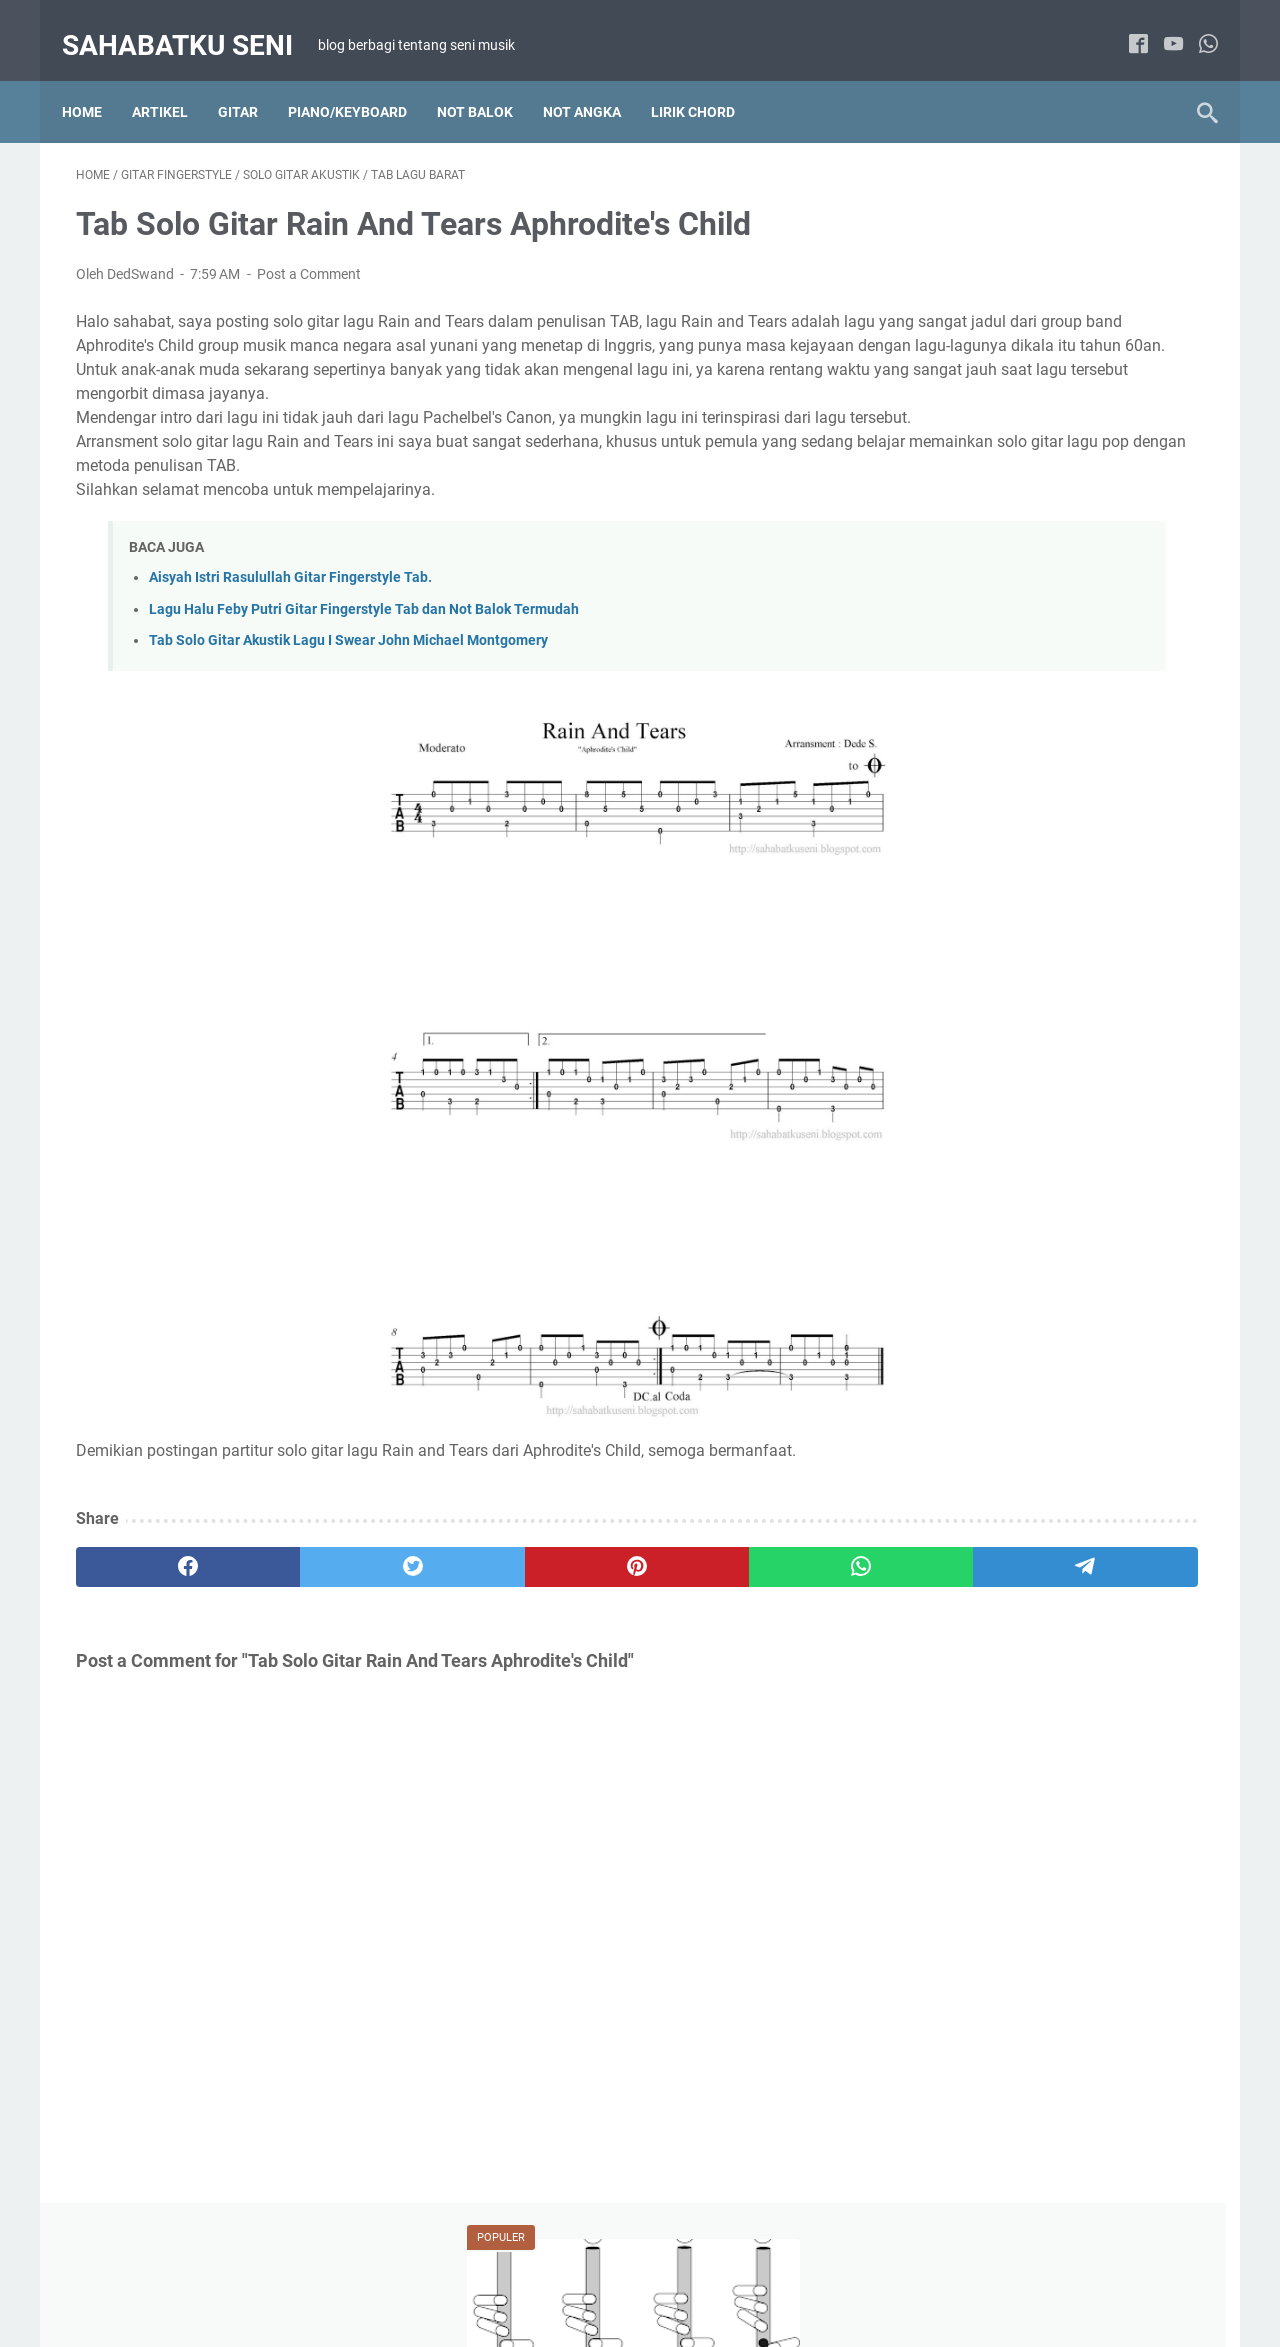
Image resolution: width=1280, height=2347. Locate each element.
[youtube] (1159, 24)
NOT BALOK (489, 79)
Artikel (174, 79)
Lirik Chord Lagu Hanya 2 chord (1012, 962)
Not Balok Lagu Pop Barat (995, 1221)
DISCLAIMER (611, 2275)
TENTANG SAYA (502, 2275)
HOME (414, 2275)
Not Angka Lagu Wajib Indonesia (1015, 1184)
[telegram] (756, 1595)
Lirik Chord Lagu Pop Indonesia (1011, 1036)
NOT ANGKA (596, 79)
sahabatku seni (191, 23)
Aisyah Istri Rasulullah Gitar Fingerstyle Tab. (290, 606)
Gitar (252, 79)
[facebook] (1124, 24)
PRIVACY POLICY (724, 2275)
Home (96, 79)
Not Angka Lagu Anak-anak (999, 1483)
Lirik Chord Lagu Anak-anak (1000, 1446)
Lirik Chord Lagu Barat (1097, 925)
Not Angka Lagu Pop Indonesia (1010, 1147)
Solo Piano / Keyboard (1096, 1332)
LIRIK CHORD (707, 79)
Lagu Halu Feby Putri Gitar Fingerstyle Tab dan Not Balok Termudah (364, 637)
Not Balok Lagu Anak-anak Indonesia (1029, 1520)
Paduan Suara (958, 1332)
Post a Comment (309, 254)
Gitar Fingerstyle (1096, 1634)
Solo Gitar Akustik (969, 1671)
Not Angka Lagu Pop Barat (997, 1110)
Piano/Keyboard (361, 79)
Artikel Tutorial (958, 925)
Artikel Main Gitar (967, 1634)
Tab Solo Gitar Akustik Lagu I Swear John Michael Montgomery (348, 668)
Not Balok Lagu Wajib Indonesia (1012, 1295)
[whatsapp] (1194, 24)
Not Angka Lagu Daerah (988, 1073)
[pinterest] (453, 1595)
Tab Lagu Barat (1096, 1671)
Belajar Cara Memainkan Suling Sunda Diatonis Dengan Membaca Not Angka (1040, 373)
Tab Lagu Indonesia (975, 1708)
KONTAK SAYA (842, 2275)
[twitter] (302, 1595)
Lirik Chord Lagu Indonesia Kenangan (1030, 999)
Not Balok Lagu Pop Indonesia (1008, 1258)
